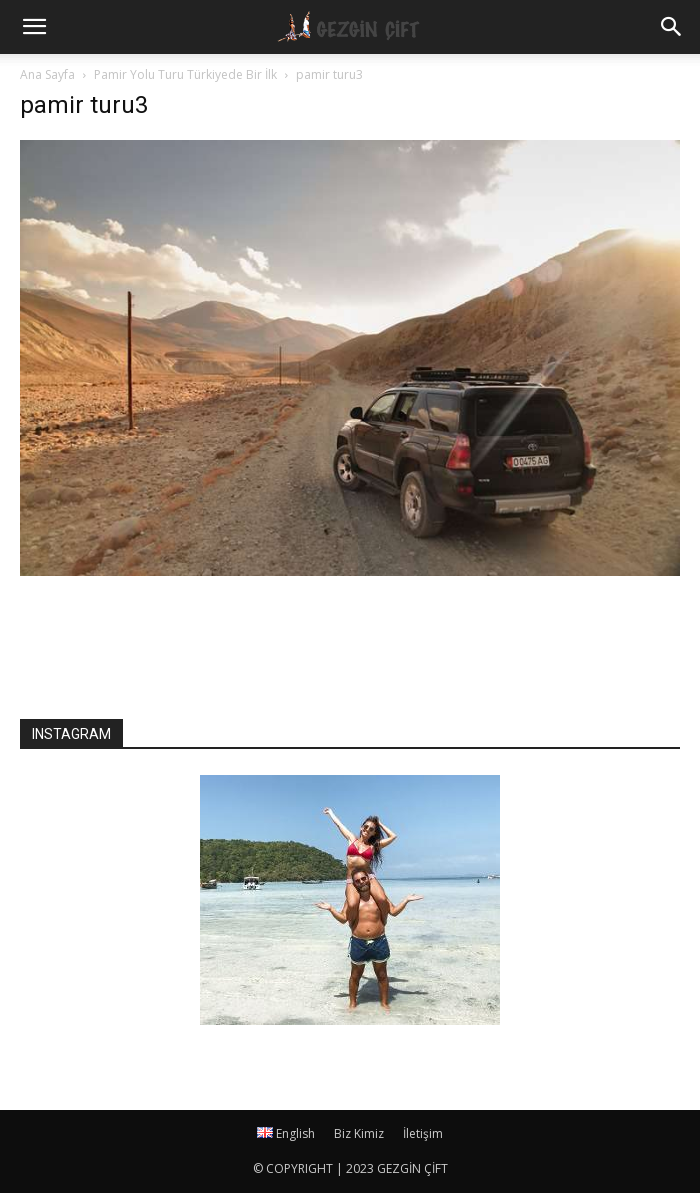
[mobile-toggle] (34, 27)
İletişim (423, 1133)
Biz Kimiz (359, 1133)
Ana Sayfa (47, 74)
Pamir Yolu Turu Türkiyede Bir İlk (185, 74)
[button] (672, 27)
